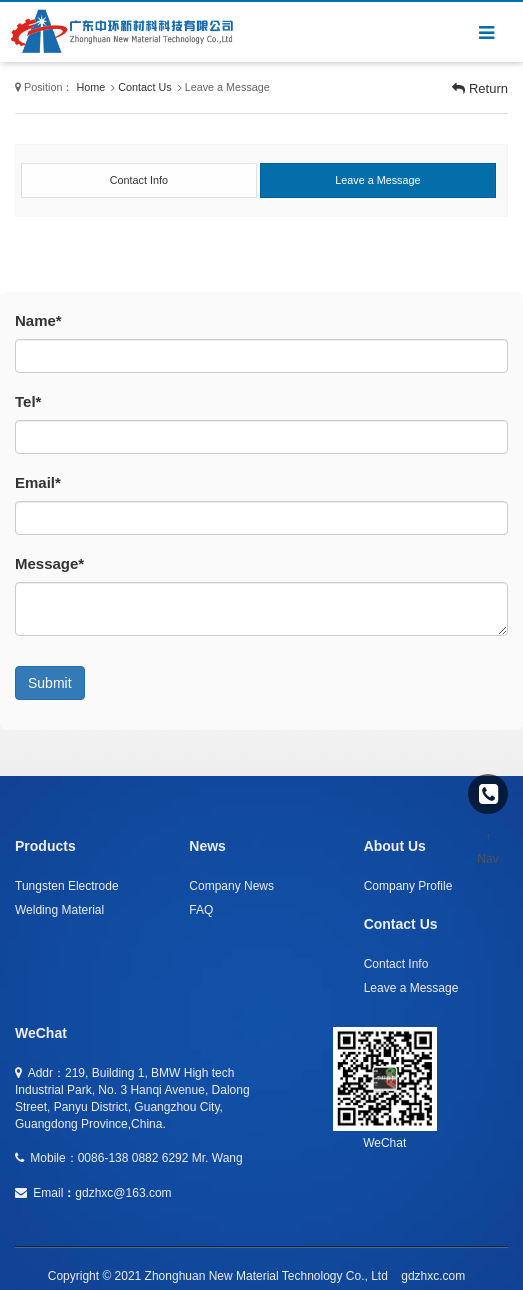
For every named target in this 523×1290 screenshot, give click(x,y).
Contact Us (144, 87)
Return (480, 88)
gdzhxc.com (433, 1276)
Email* (38, 482)
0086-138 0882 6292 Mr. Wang (160, 1158)
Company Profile (408, 886)
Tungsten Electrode (67, 886)
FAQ (201, 910)
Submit (50, 683)
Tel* (28, 401)
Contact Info (396, 964)
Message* (49, 563)
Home (90, 87)
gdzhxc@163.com (123, 1193)
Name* (38, 320)
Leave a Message (411, 988)
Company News (231, 886)
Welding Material (59, 910)
